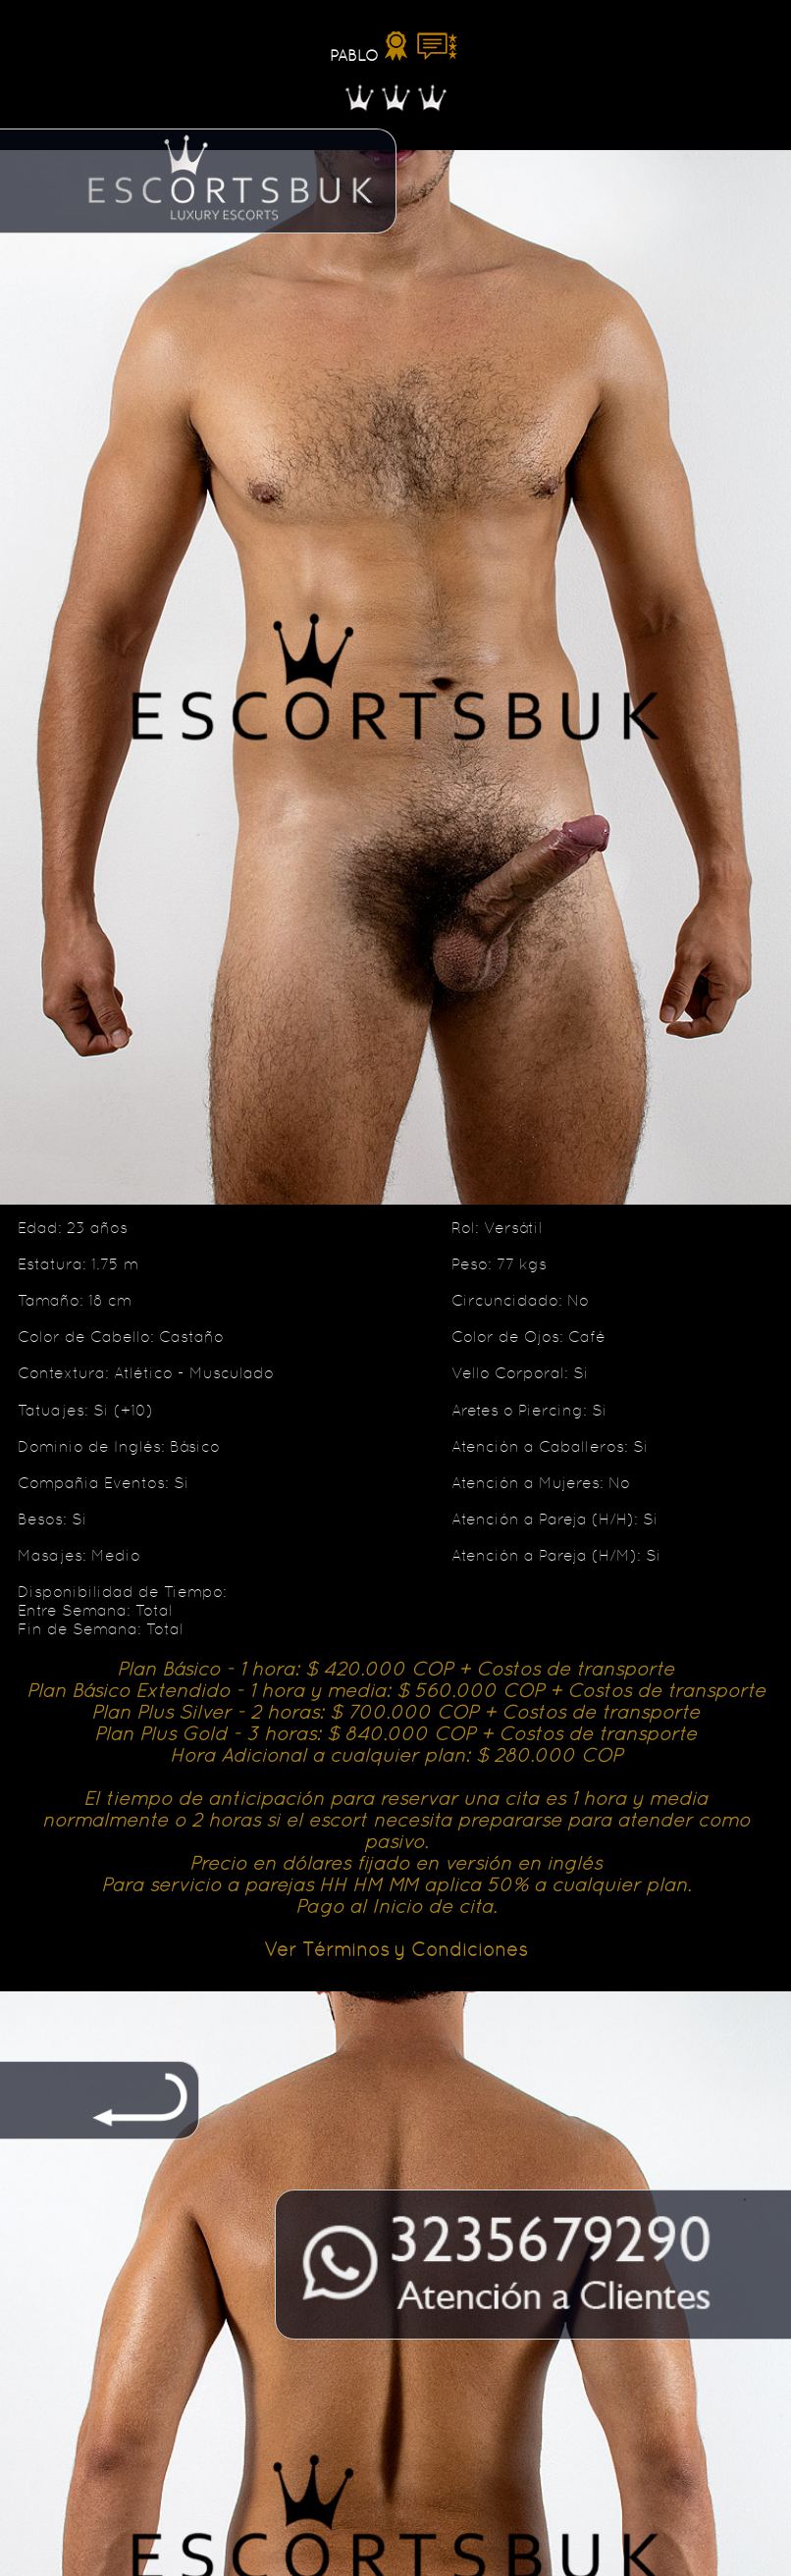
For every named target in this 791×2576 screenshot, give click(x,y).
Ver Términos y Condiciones (395, 1949)
